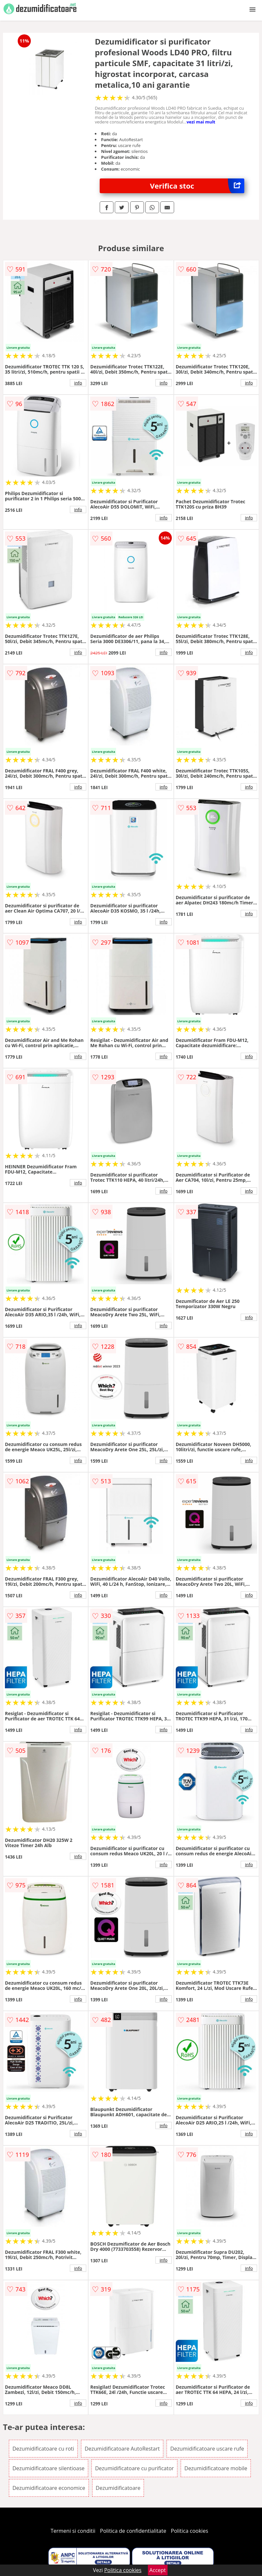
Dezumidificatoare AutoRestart (122, 2448)
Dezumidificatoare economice (48, 2488)
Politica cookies (189, 2530)
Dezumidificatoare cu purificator (134, 2468)
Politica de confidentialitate (133, 2530)
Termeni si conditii (72, 2530)
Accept (158, 2570)
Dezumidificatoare (118, 2488)
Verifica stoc (197, 185)
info (78, 383)
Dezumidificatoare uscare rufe (207, 2448)
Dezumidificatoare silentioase (48, 2468)
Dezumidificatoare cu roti (43, 2448)
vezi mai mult (201, 122)
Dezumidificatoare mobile (215, 2468)
